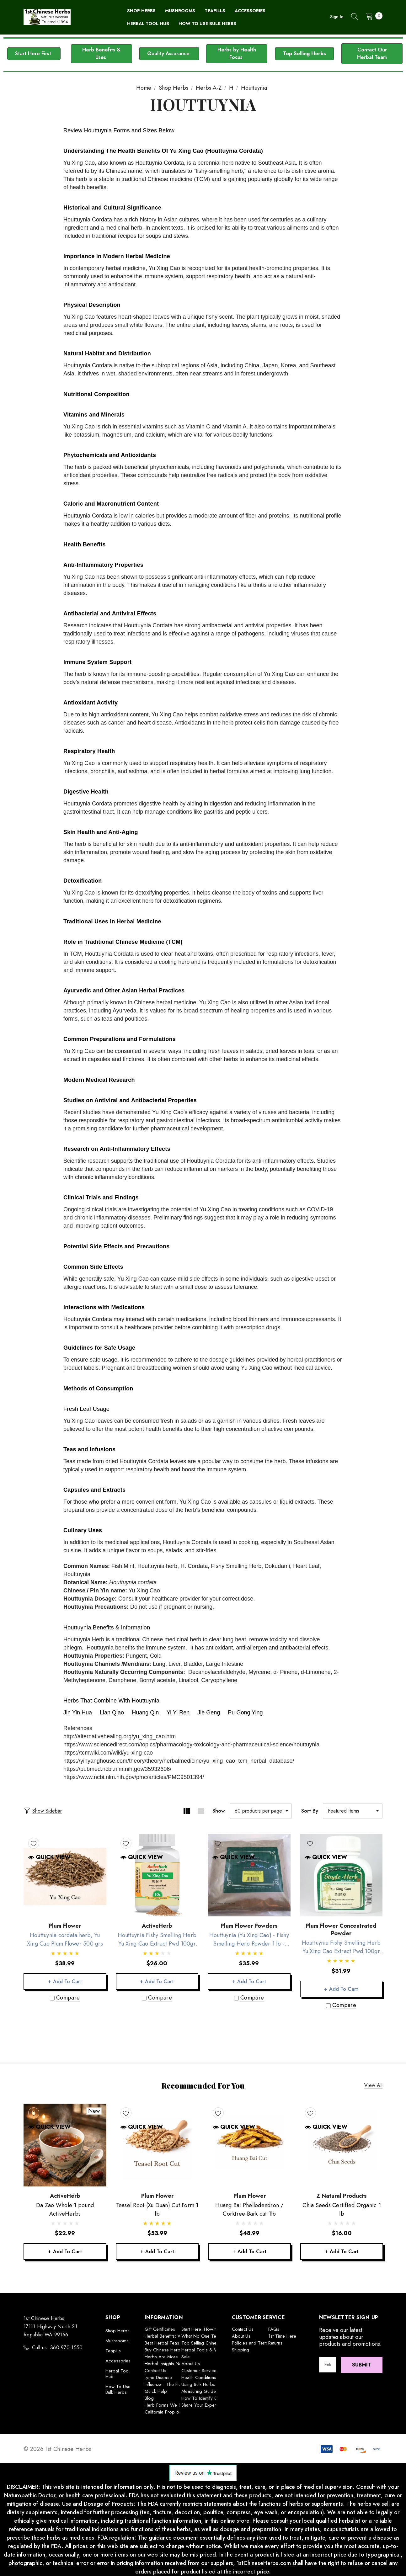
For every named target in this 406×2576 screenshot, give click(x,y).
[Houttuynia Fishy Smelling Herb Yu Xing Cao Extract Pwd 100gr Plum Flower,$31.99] (341, 1875)
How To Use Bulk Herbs (118, 2389)
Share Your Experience (204, 2405)
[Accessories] (250, 10)
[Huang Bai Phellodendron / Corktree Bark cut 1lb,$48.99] (249, 2145)
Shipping (240, 2349)
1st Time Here (282, 2336)
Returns (275, 2343)
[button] (34, 53)
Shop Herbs (117, 2330)
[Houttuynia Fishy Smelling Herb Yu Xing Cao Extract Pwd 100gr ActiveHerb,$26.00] (157, 1875)
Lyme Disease (158, 2377)
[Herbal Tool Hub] (148, 23)
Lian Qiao (112, 1712)
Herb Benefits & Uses (101, 53)
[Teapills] (215, 10)
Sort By (309, 1810)
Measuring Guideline (201, 2391)
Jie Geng (208, 1712)
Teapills (113, 2350)
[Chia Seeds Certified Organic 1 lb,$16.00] (341, 2145)
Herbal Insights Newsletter (170, 2363)
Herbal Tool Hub (117, 2373)
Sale (185, 2356)
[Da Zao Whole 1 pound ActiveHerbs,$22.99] (65, 2145)
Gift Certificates (160, 2329)
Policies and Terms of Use (258, 2343)
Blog (149, 2398)
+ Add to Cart (65, 1981)
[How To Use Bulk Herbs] (207, 23)
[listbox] (352, 1811)
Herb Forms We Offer (167, 2405)
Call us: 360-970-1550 (57, 2347)
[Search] (354, 17)
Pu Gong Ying (245, 1712)
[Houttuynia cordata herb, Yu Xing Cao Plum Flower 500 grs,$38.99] (65, 1875)
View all (373, 2086)
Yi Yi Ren (178, 1712)
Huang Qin (145, 1712)
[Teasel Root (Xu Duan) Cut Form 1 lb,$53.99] (157, 2145)
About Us (190, 2363)
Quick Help (156, 2391)
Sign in (337, 16)
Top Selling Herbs (304, 53)
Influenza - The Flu (163, 2384)
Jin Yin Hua (77, 1712)
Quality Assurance (169, 53)
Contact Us (155, 2370)
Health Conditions (198, 2377)
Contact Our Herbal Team (372, 53)
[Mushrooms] (180, 10)
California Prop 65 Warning (172, 2412)
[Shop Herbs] (141, 10)
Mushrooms (117, 2340)
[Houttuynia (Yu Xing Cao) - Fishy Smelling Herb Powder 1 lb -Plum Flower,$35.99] (249, 1875)
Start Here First (34, 53)
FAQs (273, 2329)
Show (218, 1810)
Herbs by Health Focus (236, 53)
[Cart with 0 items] (372, 16)
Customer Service (198, 2370)
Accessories (118, 2360)
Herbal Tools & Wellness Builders (215, 2349)
